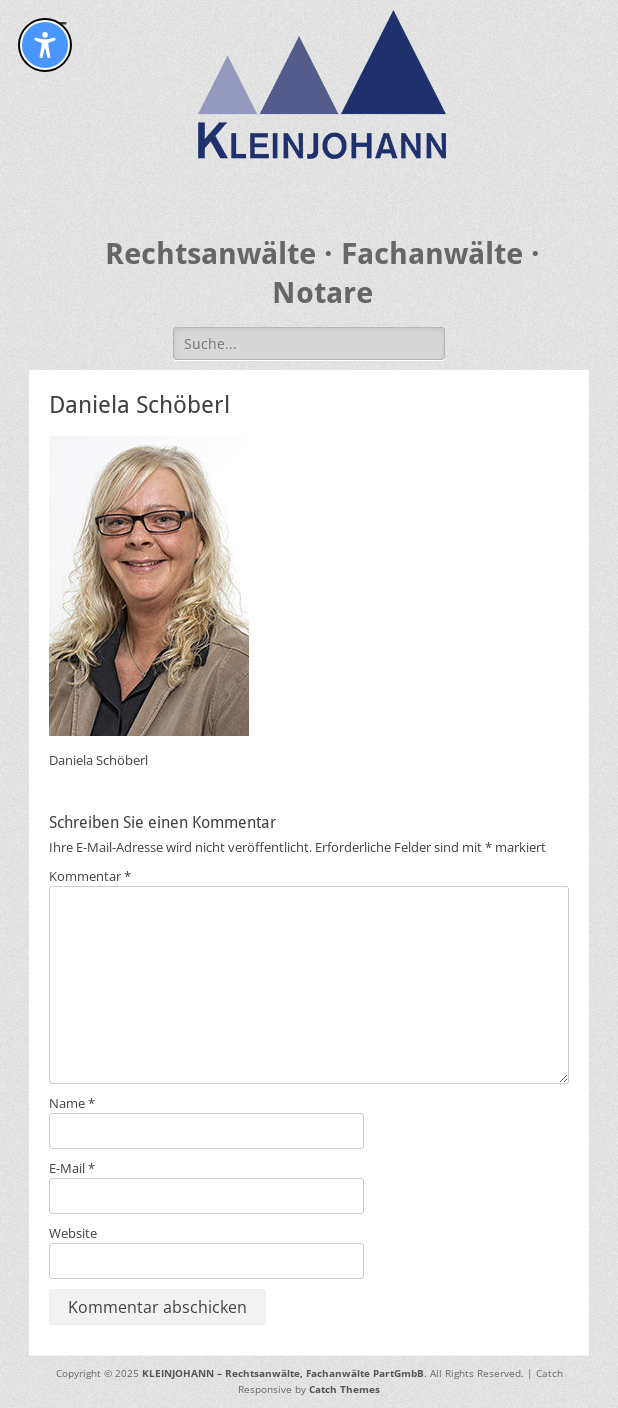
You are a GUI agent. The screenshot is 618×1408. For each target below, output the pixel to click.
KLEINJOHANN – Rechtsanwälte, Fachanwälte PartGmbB (283, 1373)
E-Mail (72, 1168)
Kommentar (90, 876)
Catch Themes (344, 1389)
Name (72, 1103)
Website (73, 1233)
